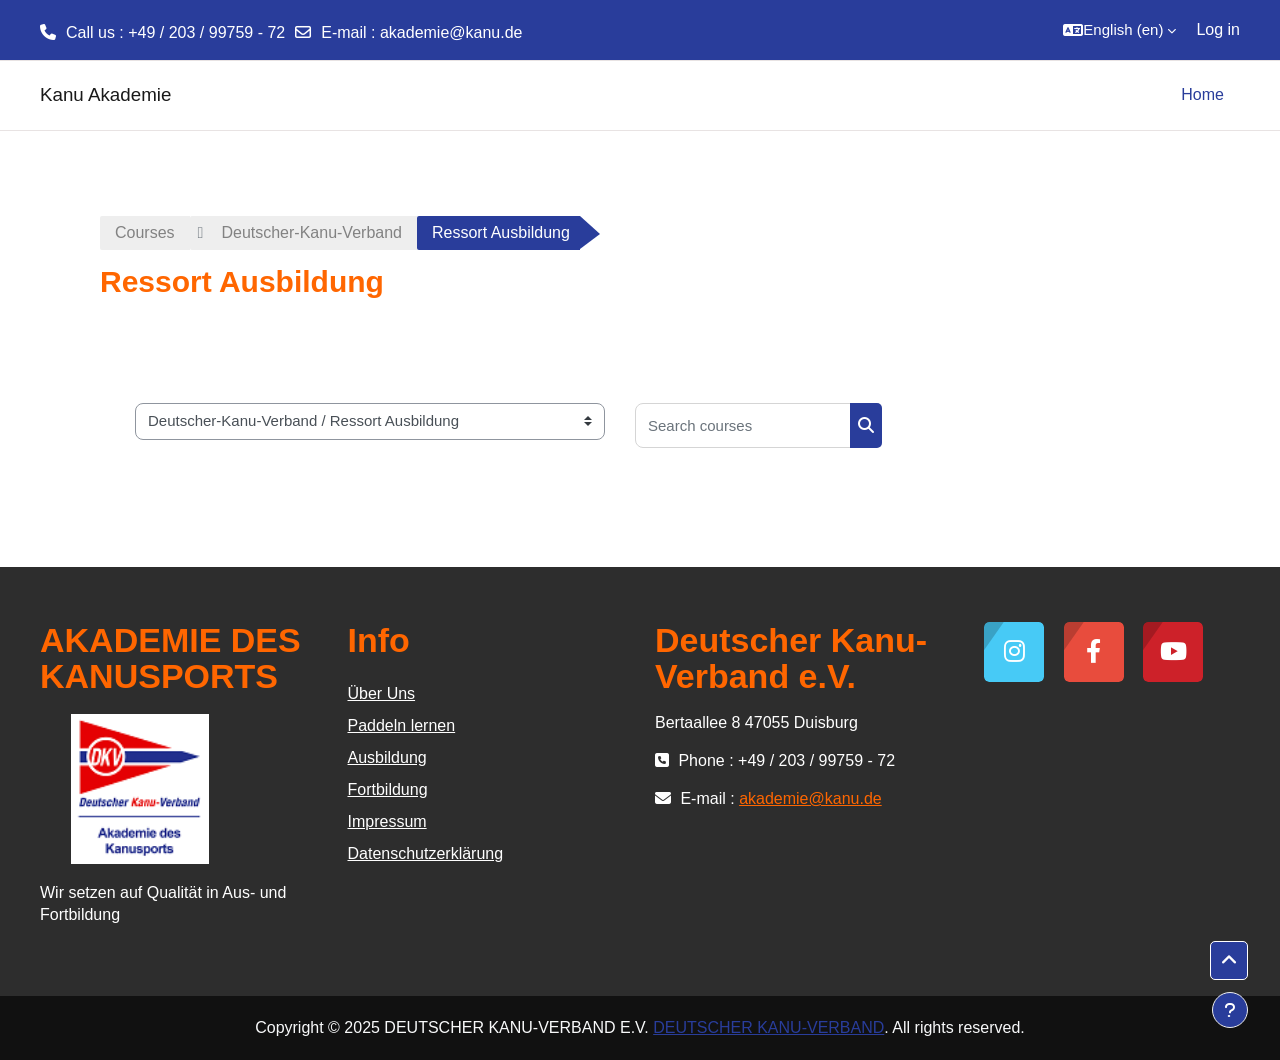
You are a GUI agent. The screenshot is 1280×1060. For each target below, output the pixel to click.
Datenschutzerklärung (426, 853)
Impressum (387, 821)
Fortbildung (388, 789)
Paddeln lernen (402, 725)
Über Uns (382, 693)
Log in (1218, 29)
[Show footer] (1230, 1010)
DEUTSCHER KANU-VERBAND (768, 1027)
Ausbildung (387, 757)
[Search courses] (743, 425)
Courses (145, 232)
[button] (1119, 30)
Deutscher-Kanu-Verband (311, 232)
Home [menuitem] (1202, 94)
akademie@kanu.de (451, 32)
